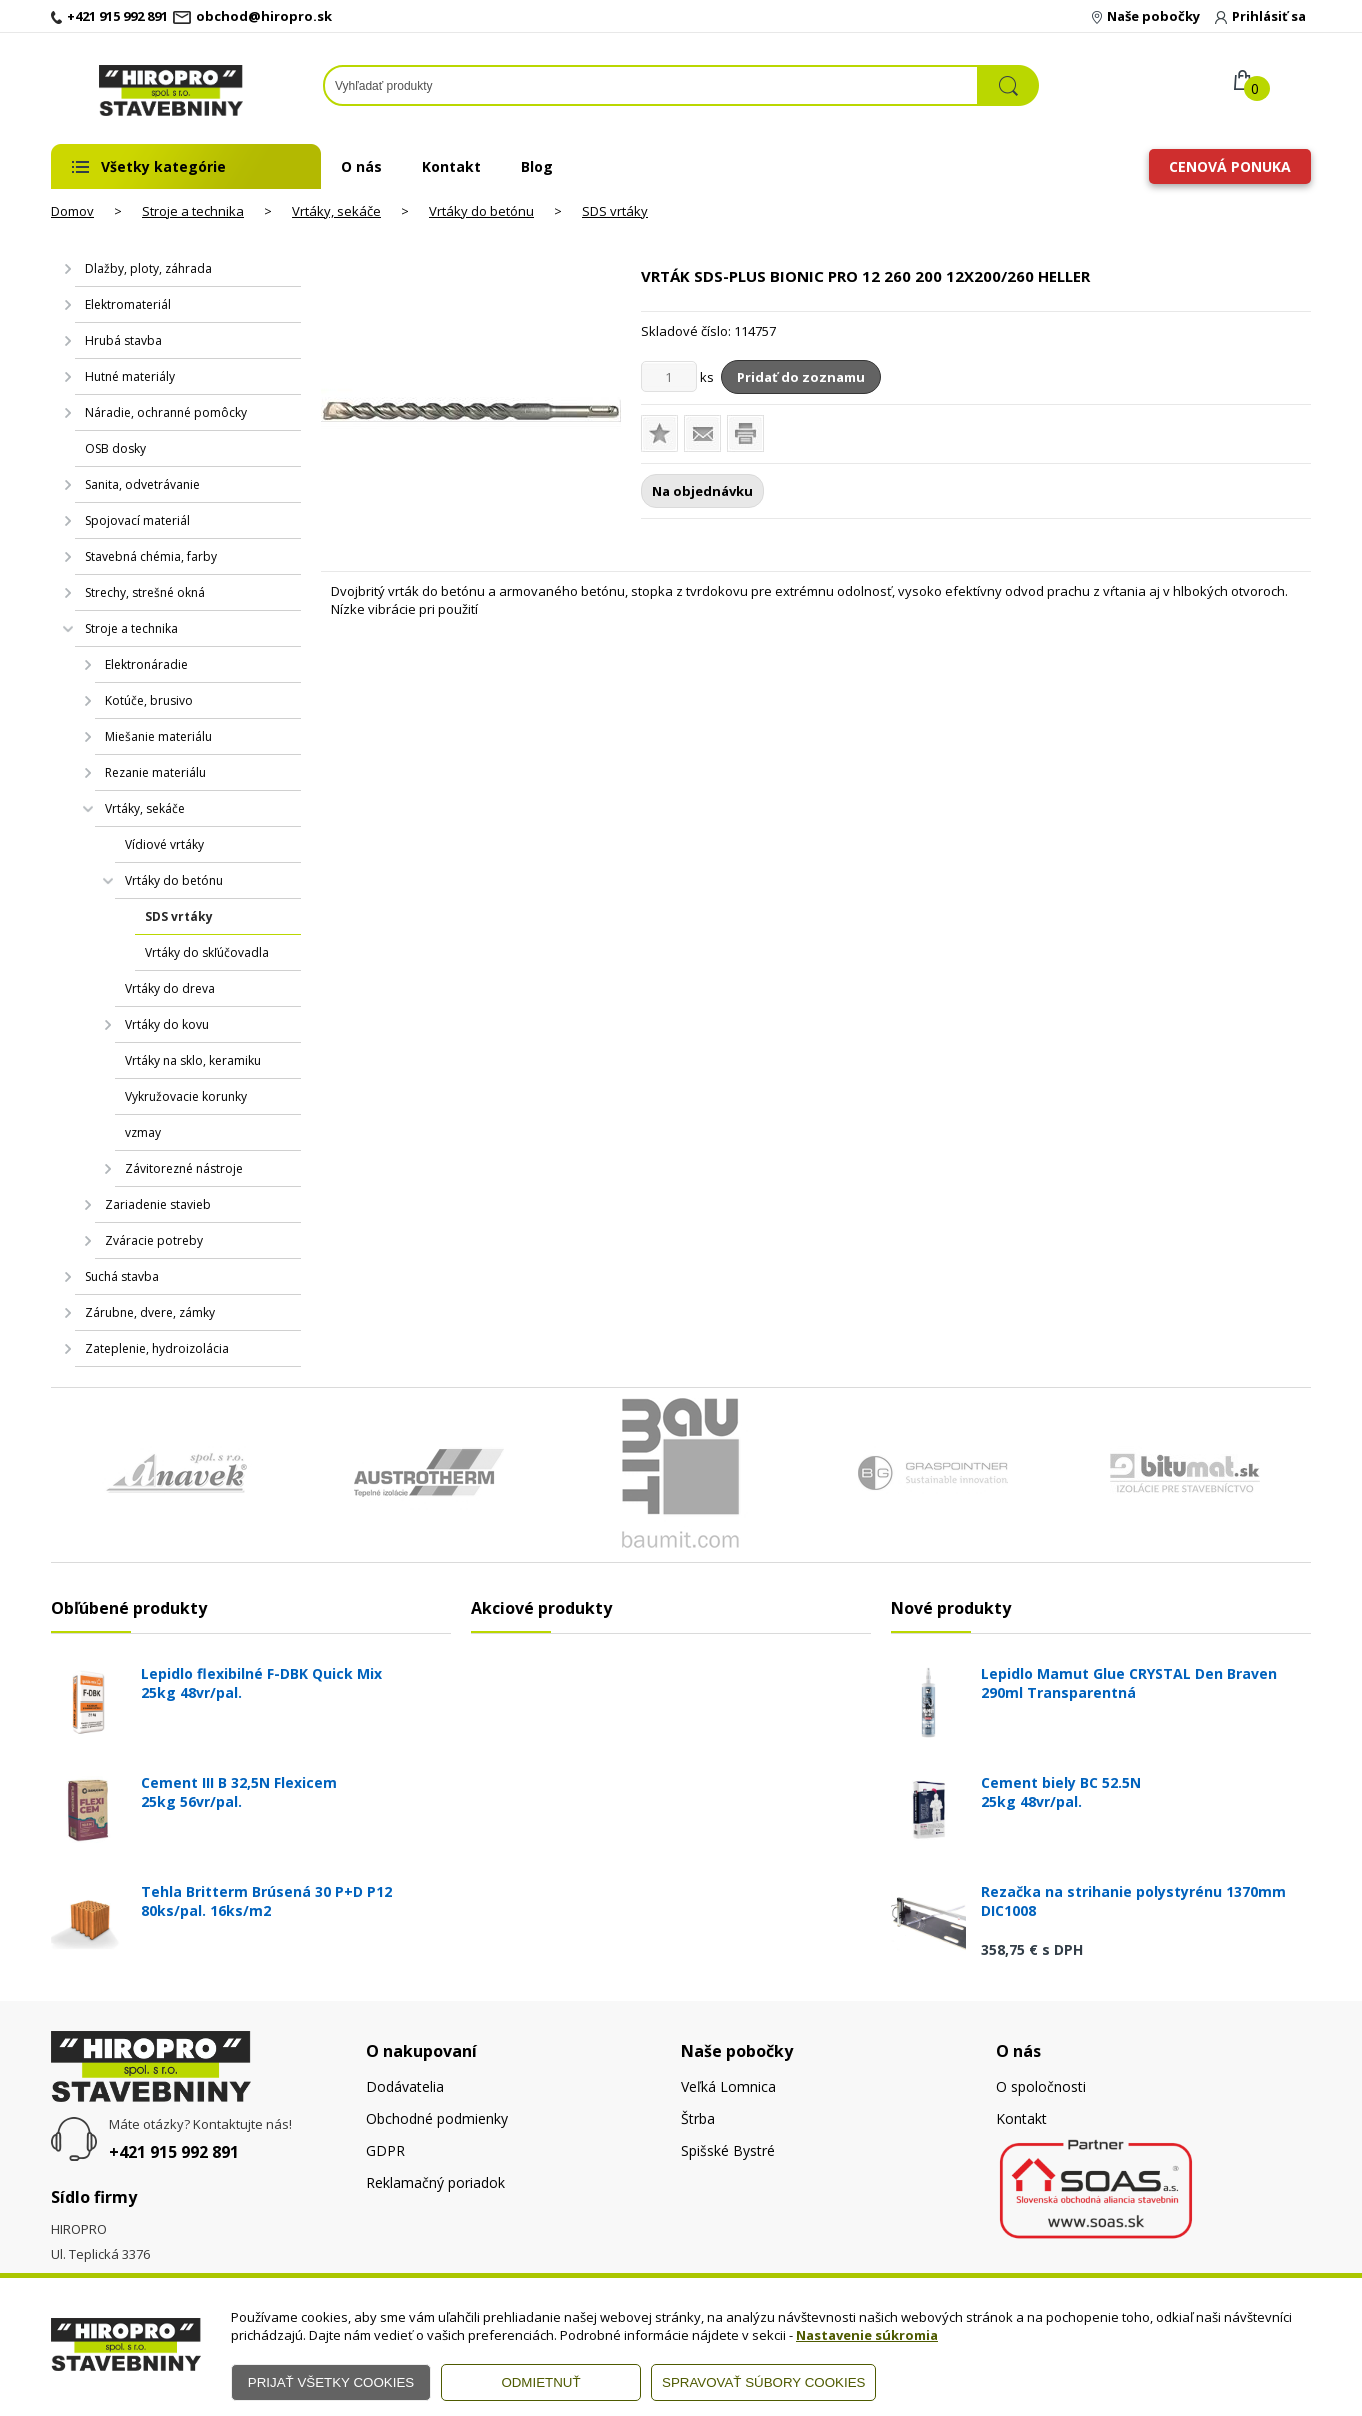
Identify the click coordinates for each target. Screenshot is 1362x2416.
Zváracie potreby (154, 1240)
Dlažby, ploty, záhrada (148, 268)
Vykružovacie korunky (186, 1096)
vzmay (143, 1132)
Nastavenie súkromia (867, 2335)
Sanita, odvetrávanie (142, 484)
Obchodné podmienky (437, 2118)
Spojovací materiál (137, 520)
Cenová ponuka (1230, 166)
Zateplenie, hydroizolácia (157, 1348)
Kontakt (451, 166)
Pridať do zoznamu (801, 377)
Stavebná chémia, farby (151, 556)
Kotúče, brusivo (149, 700)
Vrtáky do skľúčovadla (207, 952)
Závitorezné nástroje (184, 1168)
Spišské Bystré (728, 2150)
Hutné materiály (130, 376)
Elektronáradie (146, 664)
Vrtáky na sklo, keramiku (193, 1060)
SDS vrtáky (615, 211)
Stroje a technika (193, 211)
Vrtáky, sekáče (336, 211)
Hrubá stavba (123, 340)
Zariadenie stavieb (158, 1204)
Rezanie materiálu (155, 772)
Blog (537, 166)
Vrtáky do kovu (167, 1024)
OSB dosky (115, 448)
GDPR (385, 2150)
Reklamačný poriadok (435, 2182)
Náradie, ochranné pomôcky (166, 412)
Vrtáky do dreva (170, 988)
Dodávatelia (405, 2086)
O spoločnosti (1041, 2086)
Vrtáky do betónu (481, 211)
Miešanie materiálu (158, 736)
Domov (72, 211)
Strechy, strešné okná (145, 592)
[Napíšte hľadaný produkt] (651, 85)
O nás (361, 166)
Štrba (698, 2118)
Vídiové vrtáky (164, 844)
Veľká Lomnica (728, 2086)
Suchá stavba (122, 1276)
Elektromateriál (128, 304)
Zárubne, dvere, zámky (150, 1312)
